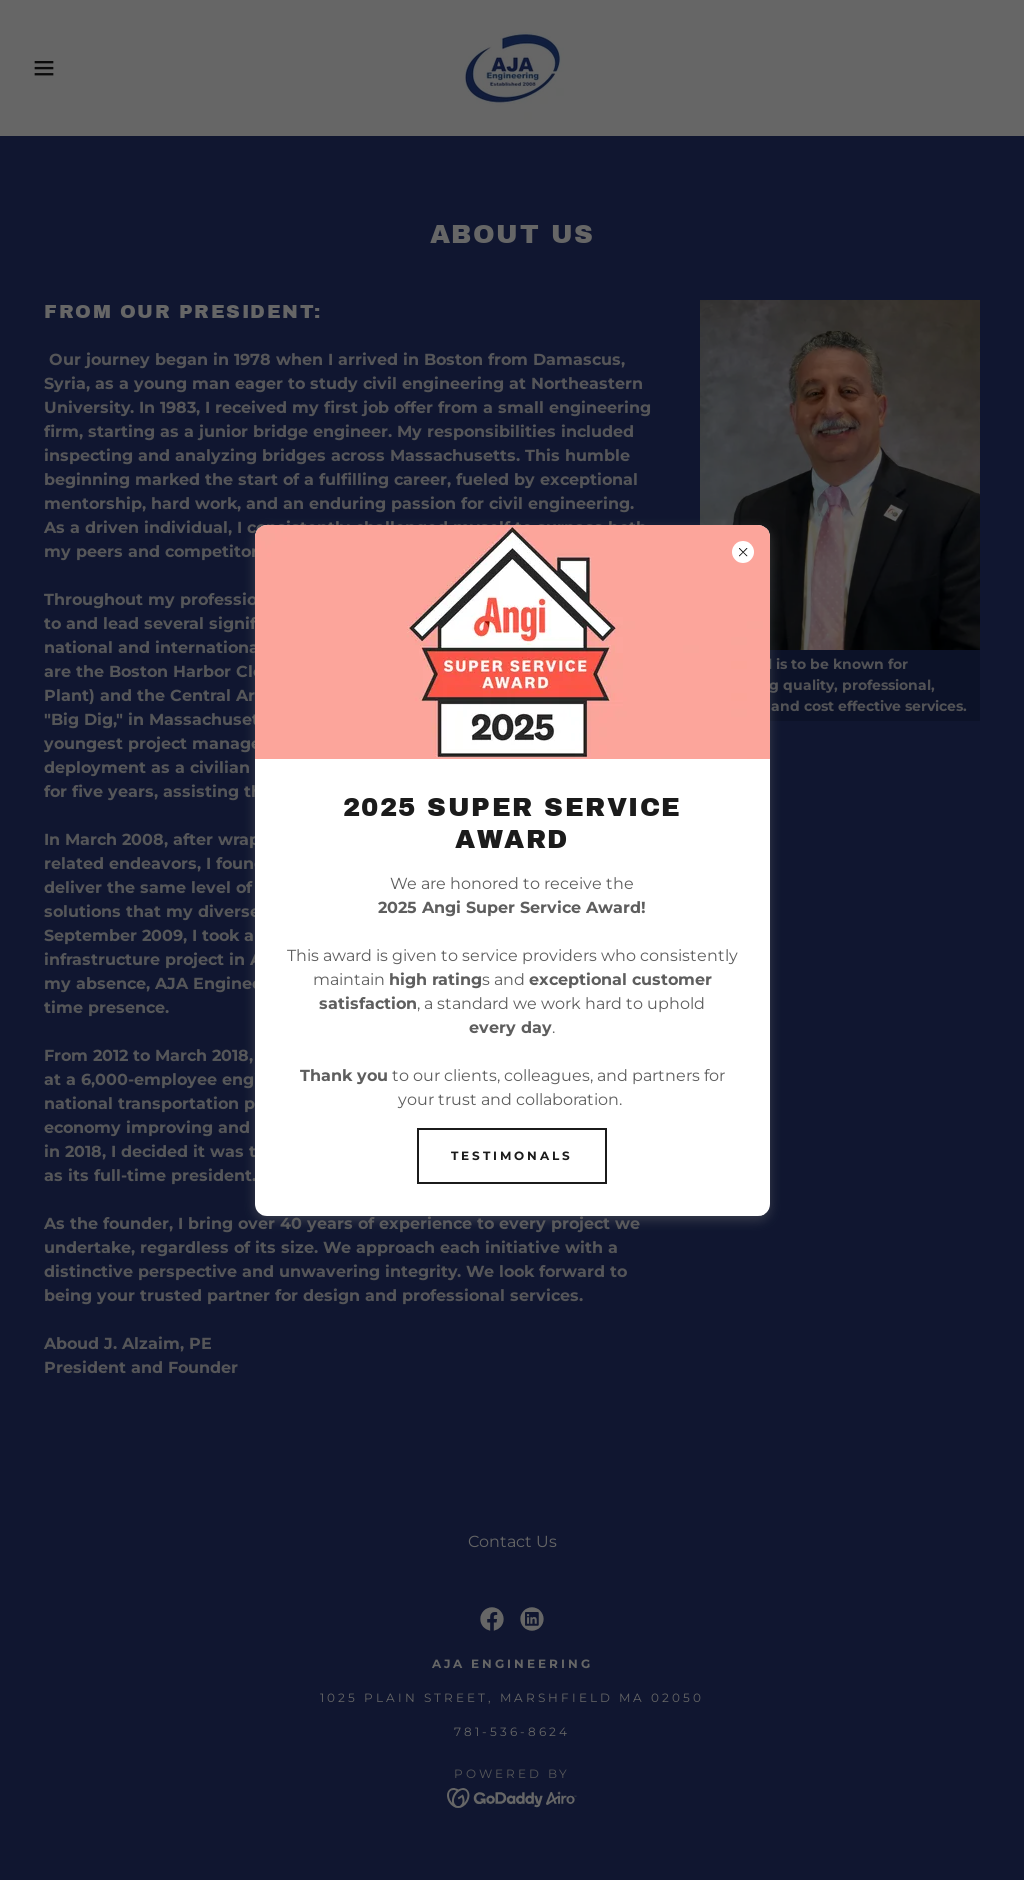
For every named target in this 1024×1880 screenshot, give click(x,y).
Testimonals (512, 1155)
